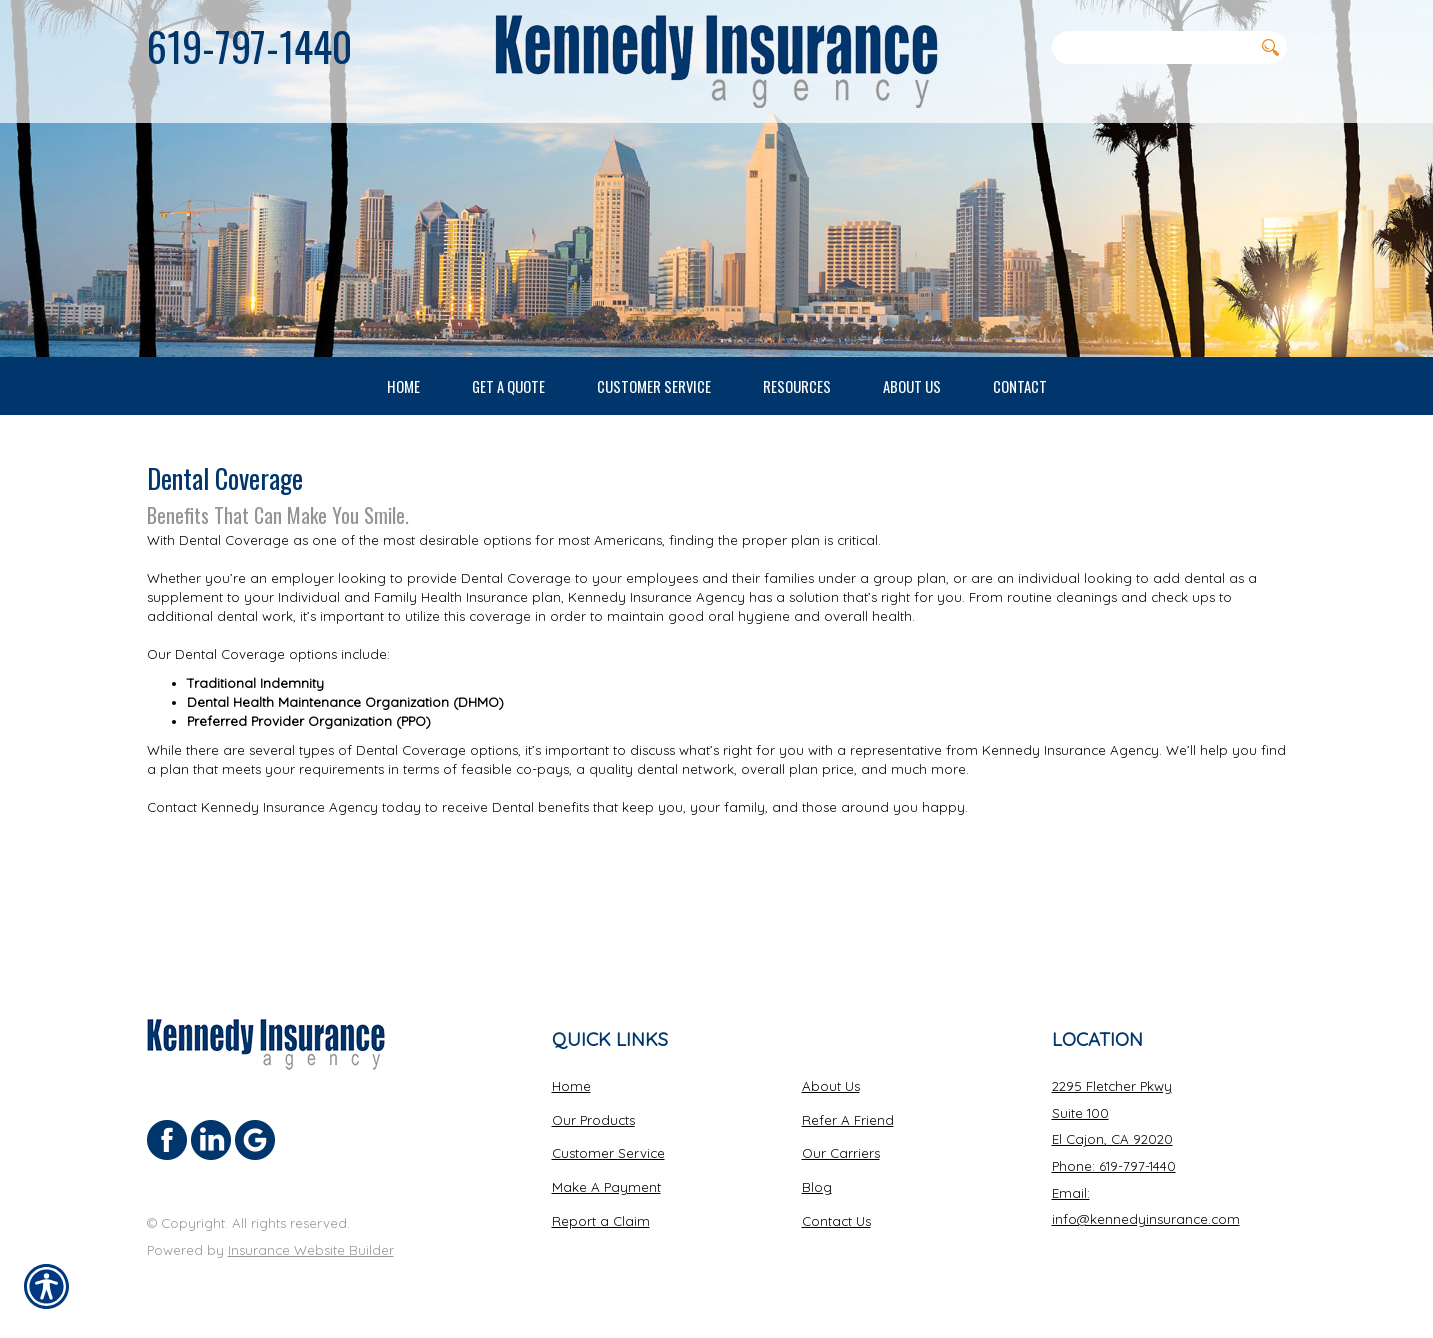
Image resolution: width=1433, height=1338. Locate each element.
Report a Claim (601, 1220)
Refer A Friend (848, 1119)
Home (571, 1085)
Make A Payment (606, 1186)
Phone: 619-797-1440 (1114, 1165)
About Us (831, 1085)
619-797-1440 (249, 46)
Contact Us (836, 1220)
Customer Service (608, 1152)
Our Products (593, 1119)
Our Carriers (841, 1152)
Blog (817, 1186)
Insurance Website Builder (311, 1249)
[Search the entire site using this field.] (1153, 47)
